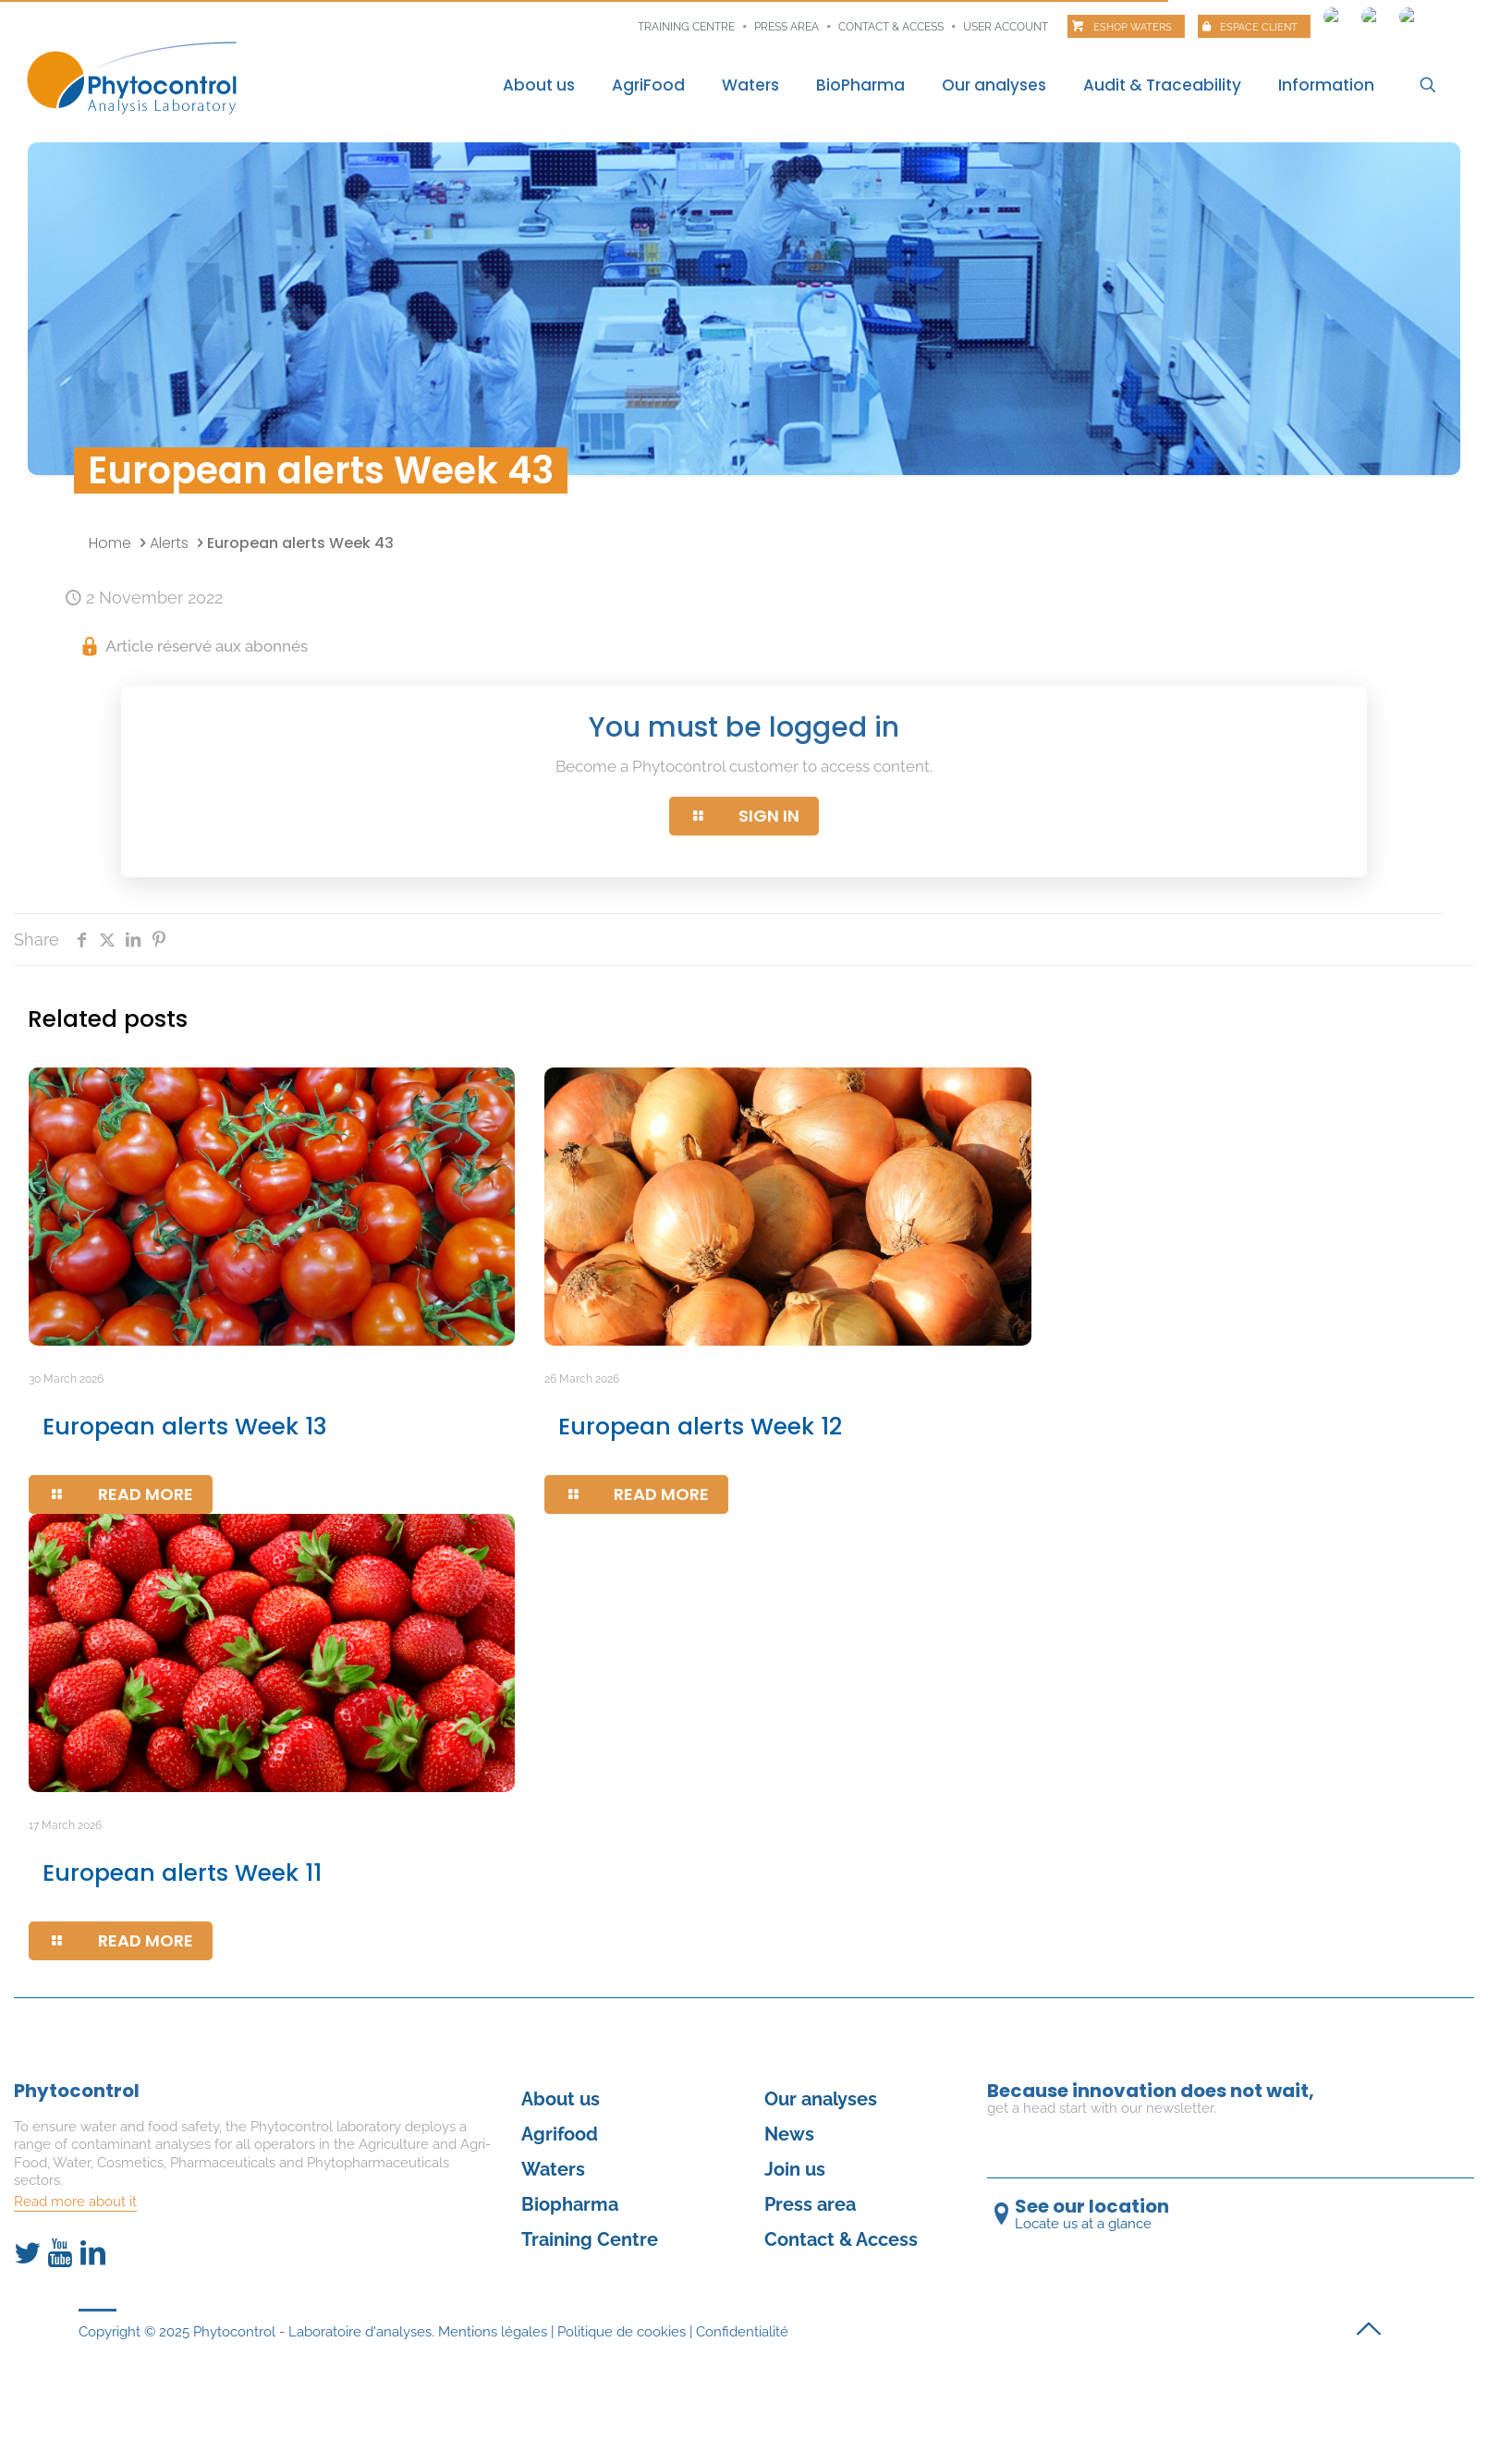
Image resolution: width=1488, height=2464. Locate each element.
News (789, 2134)
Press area (786, 26)
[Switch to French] (1332, 12)
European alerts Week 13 (185, 1426)
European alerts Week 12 (700, 1426)
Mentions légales (492, 2332)
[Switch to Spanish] (1370, 12)
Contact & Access (891, 26)
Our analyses (820, 2099)
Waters (553, 2169)
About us (560, 2099)
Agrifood (559, 2134)
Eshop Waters (1132, 27)
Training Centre (589, 2239)
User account (1005, 26)
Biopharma (569, 2204)
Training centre (686, 26)
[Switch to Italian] (1408, 12)
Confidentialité (742, 2332)
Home (110, 543)
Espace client (1259, 27)
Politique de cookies (621, 2332)
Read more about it (75, 2201)
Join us (794, 2169)
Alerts (169, 543)
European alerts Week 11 (182, 1873)
